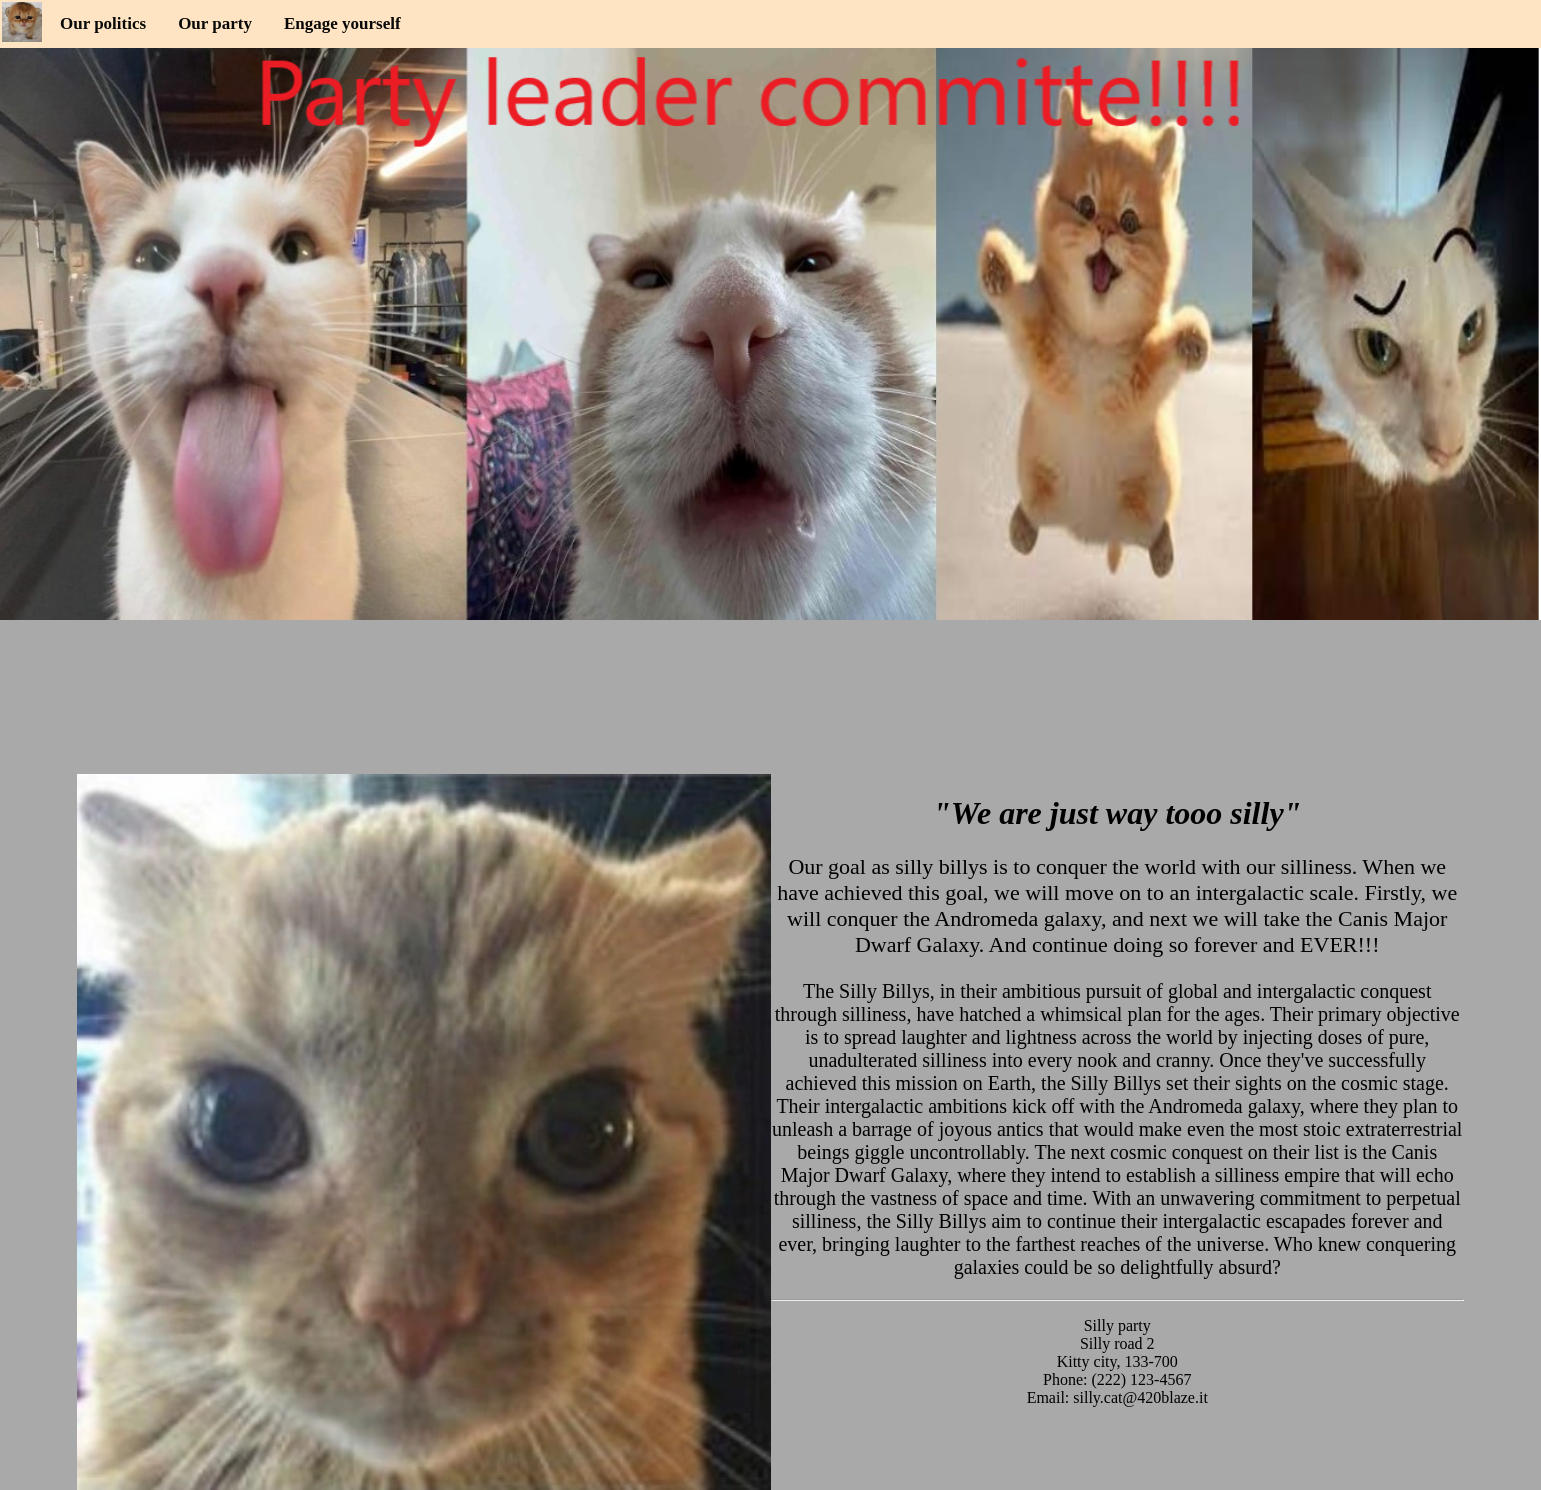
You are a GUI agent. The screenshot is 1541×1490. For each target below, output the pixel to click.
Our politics (103, 23)
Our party (215, 23)
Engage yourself (342, 23)
